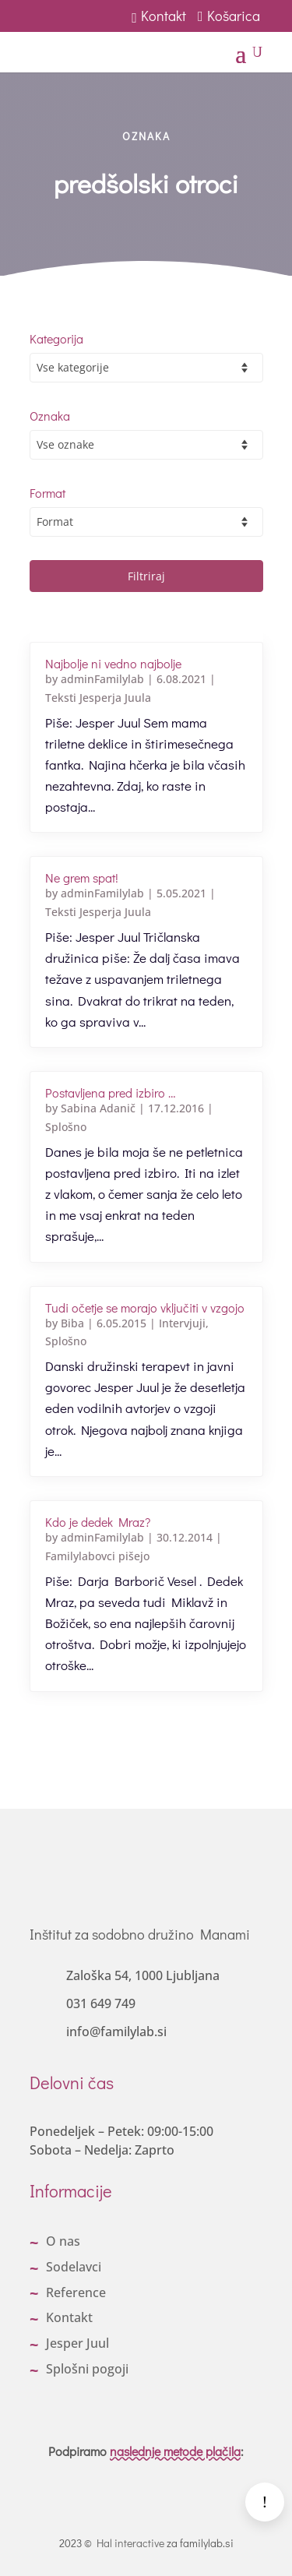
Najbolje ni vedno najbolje (113, 663)
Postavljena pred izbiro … (110, 1092)
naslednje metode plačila (175, 2451)
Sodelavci (73, 2266)
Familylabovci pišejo (97, 1556)
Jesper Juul (77, 2343)
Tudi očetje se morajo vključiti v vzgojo (145, 1307)
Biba (72, 1323)
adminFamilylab (102, 678)
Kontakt (159, 15)
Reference (76, 2292)
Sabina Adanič (98, 1108)
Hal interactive (130, 2542)
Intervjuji (182, 1323)
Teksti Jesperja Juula (98, 697)
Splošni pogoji (87, 2368)
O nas (63, 2241)
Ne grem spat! (81, 877)
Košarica (230, 15)
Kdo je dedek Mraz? (97, 1522)
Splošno (65, 1126)
